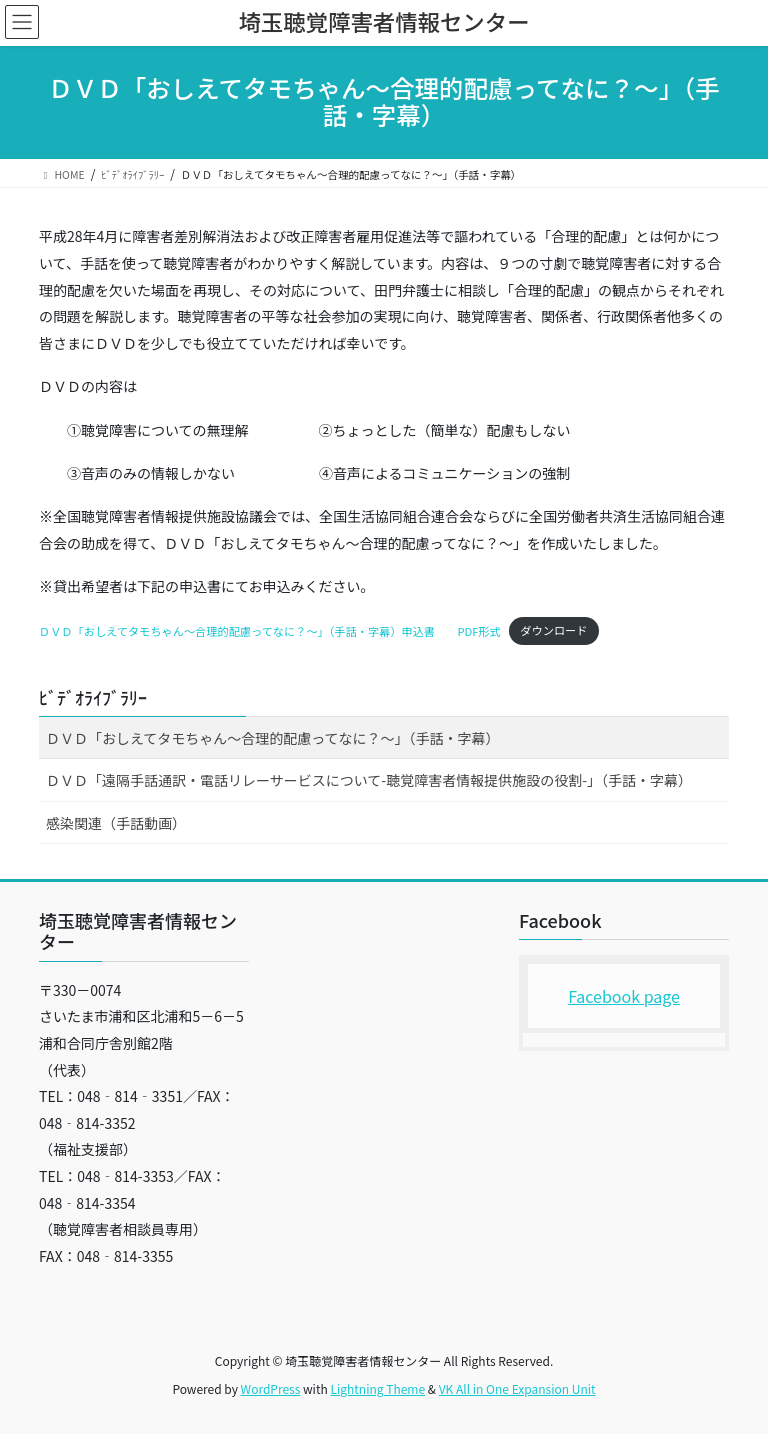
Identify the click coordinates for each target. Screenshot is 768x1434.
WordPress (271, 1388)
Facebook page (624, 996)
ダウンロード (553, 630)
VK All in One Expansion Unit (517, 1388)
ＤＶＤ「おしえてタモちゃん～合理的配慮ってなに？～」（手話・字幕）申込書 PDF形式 (270, 630)
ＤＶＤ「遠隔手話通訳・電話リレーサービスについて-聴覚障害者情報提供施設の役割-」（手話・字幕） (369, 780)
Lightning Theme (377, 1388)
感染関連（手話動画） (116, 823)
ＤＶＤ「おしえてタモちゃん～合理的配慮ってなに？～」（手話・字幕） (273, 738)
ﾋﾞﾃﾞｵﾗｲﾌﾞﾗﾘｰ (93, 697)
